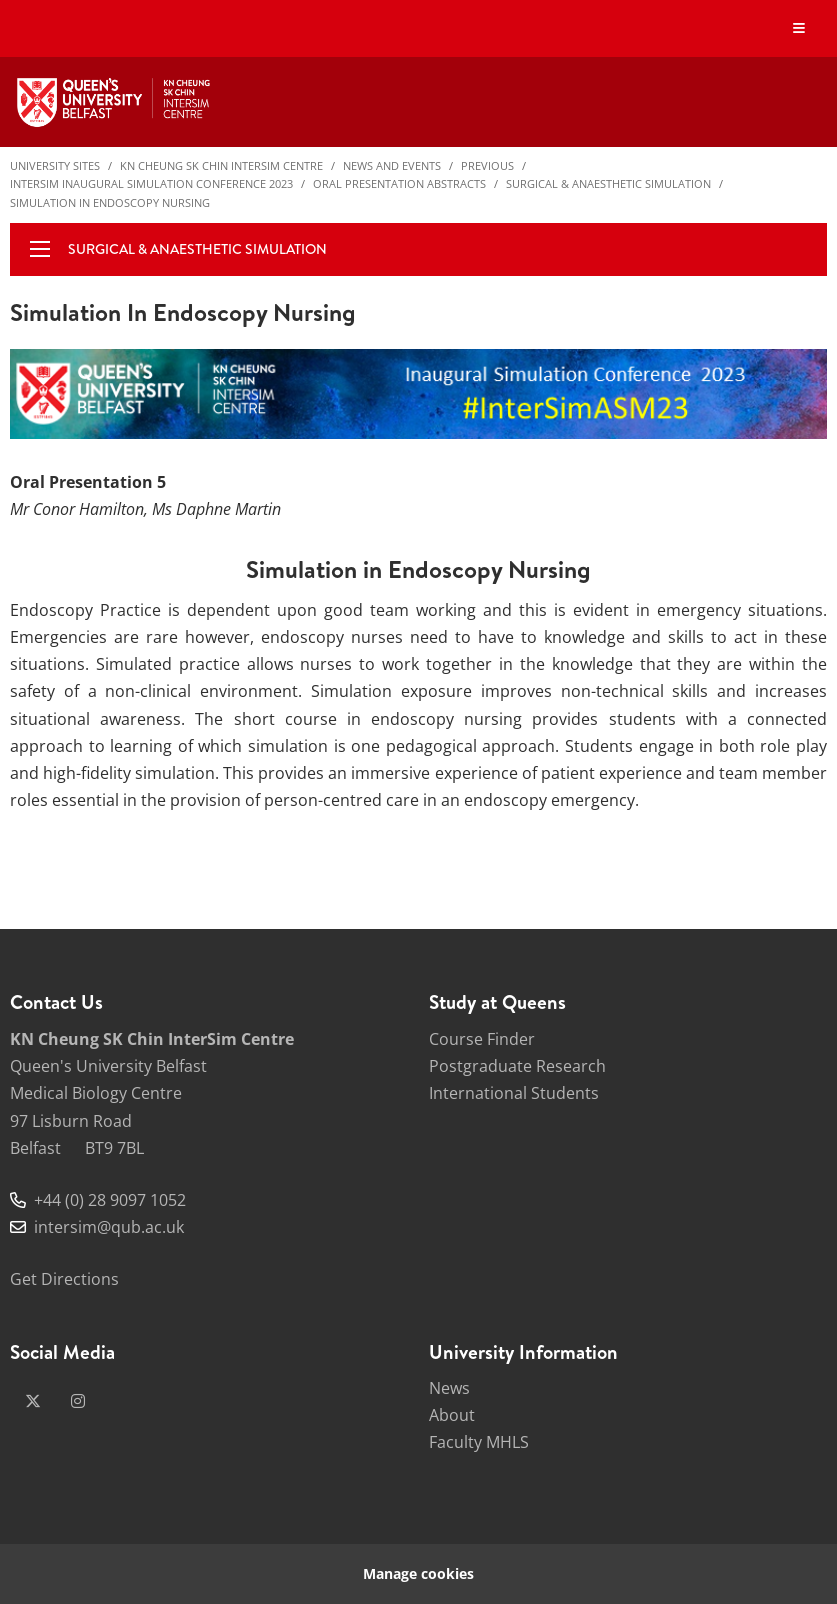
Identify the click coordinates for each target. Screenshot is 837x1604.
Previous (487, 165)
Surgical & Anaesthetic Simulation (608, 183)
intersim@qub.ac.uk (109, 1227)
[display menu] (40, 249)
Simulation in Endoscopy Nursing (110, 202)
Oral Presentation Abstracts (399, 183)
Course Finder (482, 1039)
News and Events (392, 165)
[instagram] (78, 1401)
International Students (514, 1093)
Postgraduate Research (517, 1066)
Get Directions (64, 1279)
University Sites (55, 165)
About (452, 1415)
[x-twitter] (33, 1401)
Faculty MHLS (479, 1442)
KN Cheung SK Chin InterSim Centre (221, 165)
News (449, 1388)
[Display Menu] (799, 28)
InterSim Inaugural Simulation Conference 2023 (151, 183)
